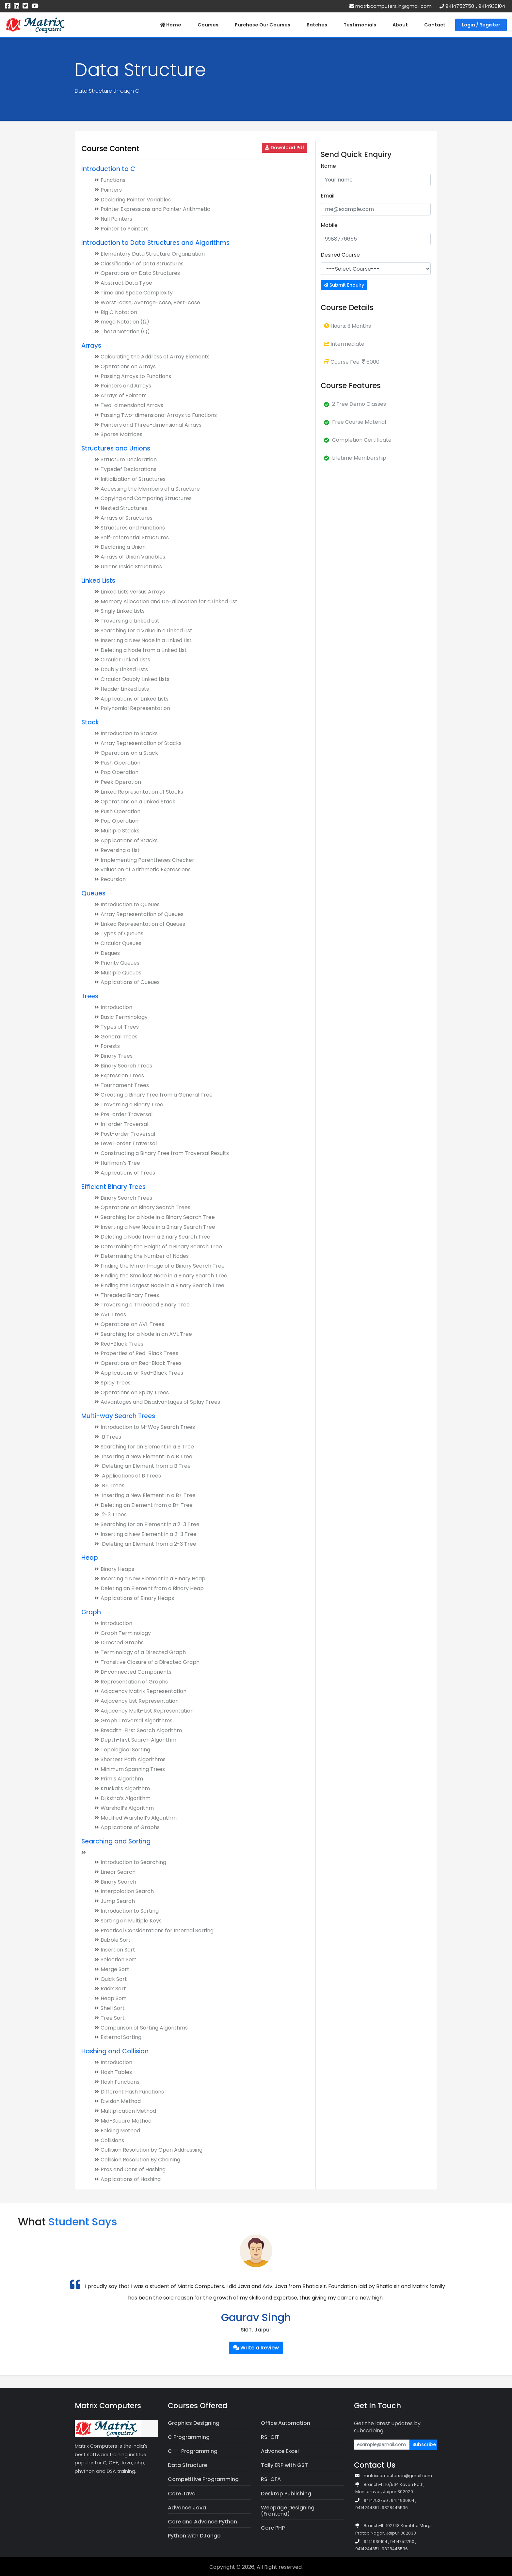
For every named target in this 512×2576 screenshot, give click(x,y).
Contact (434, 25)
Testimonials (360, 25)
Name (328, 166)
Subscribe (424, 2444)
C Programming (189, 2437)
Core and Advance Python (202, 2521)
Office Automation (285, 2423)
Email (327, 195)
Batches (317, 25)
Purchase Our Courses (262, 25)
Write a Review (256, 2347)
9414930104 (491, 6)
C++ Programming (192, 2451)
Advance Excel (280, 2451)
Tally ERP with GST (284, 2465)
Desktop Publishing (286, 2493)
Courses (208, 25)
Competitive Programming (203, 2479)
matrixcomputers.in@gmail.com (390, 6)
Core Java (182, 2493)
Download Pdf (284, 147)
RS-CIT (270, 2437)
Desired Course (340, 255)
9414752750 (459, 6)
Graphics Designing (193, 2423)
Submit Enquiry (344, 285)
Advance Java (187, 2507)
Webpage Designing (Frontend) (287, 2511)
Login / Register (481, 25)
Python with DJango (194, 2535)
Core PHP (273, 2528)
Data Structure (187, 2465)
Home (170, 25)
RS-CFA (271, 2479)
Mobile (329, 225)
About (400, 25)
